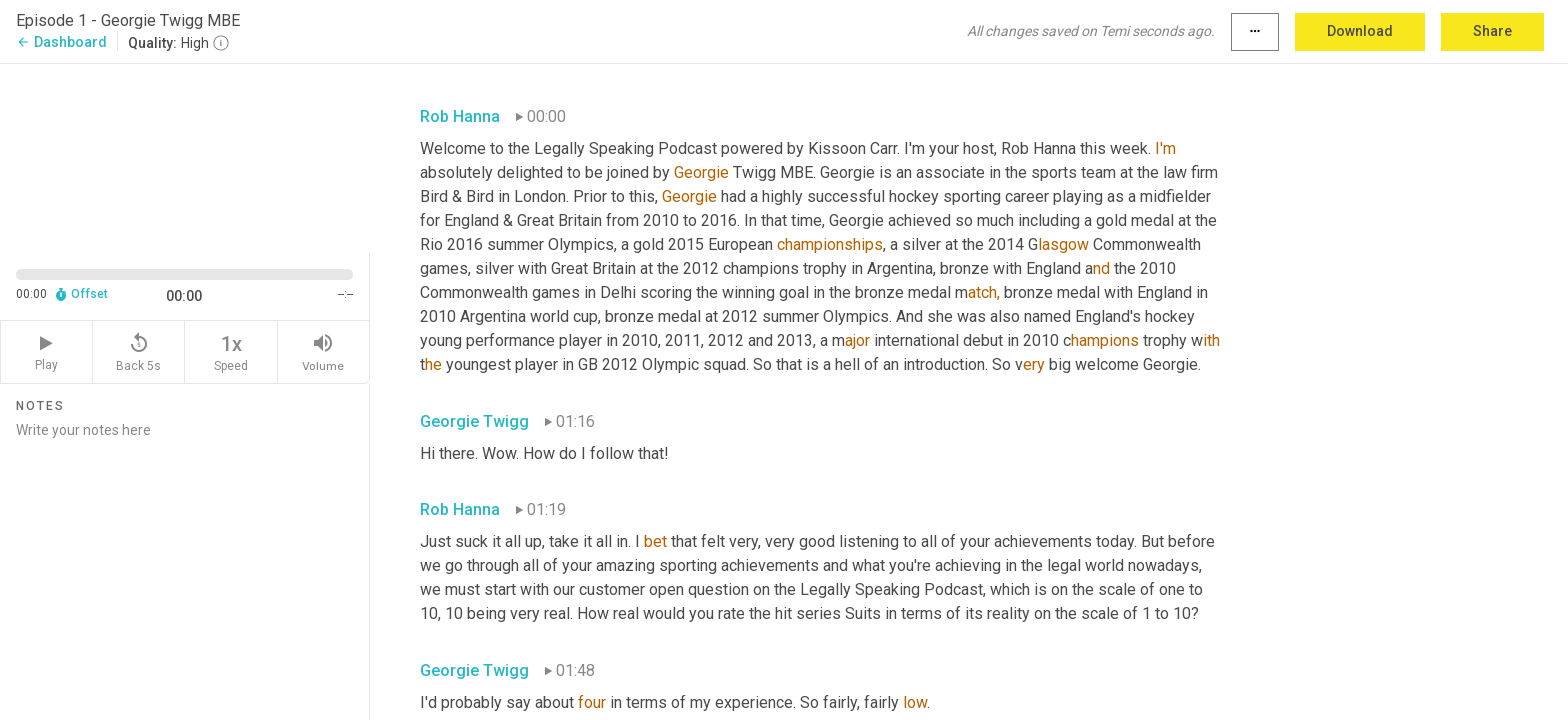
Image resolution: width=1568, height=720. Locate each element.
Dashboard (61, 42)
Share (1492, 31)
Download (1360, 31)
